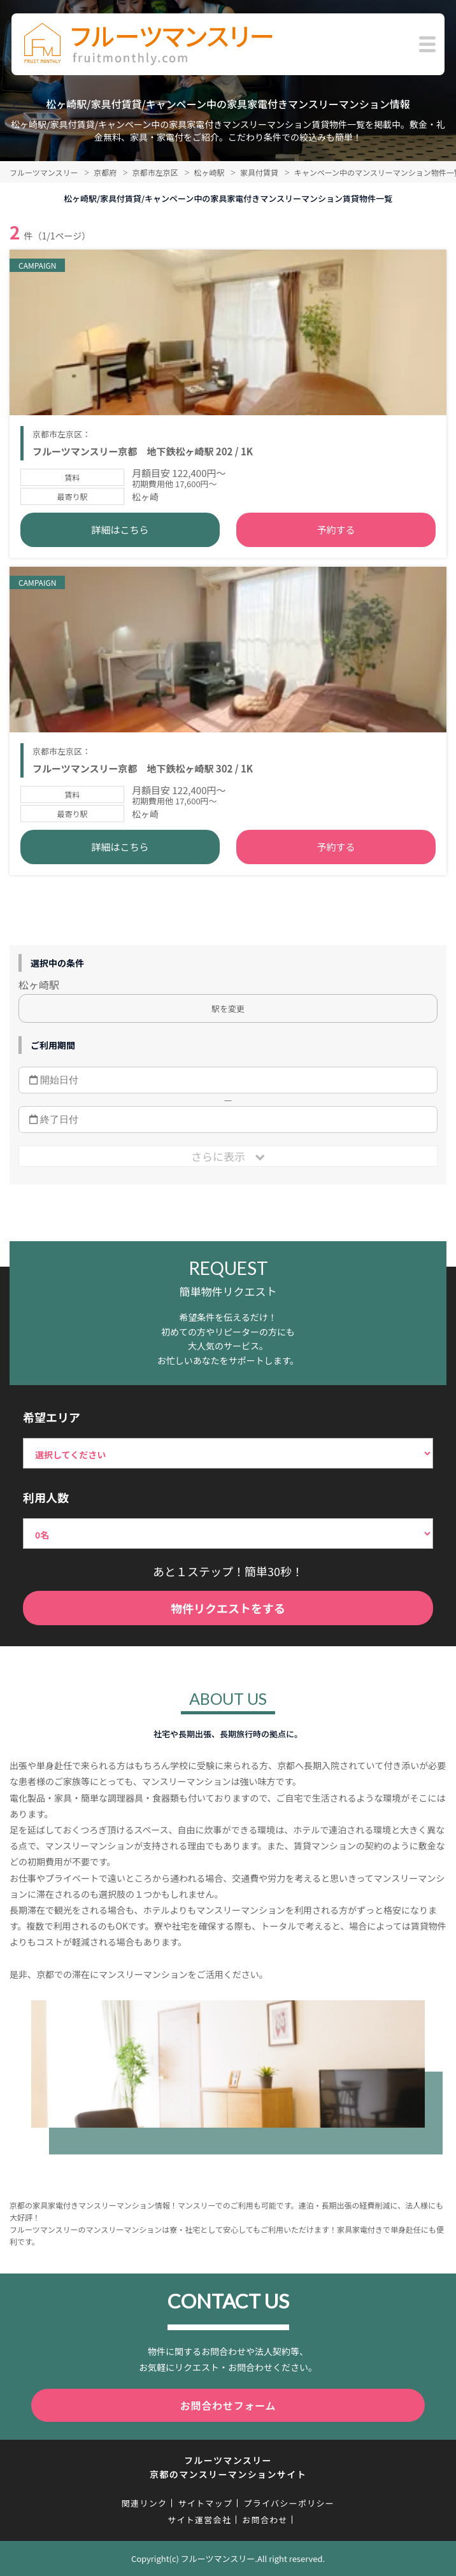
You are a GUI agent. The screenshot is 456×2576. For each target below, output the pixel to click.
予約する (336, 529)
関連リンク (144, 2503)
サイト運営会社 (199, 2520)
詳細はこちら (119, 529)
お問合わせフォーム (228, 2405)
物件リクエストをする (228, 1608)
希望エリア (51, 1417)
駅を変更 (228, 1008)
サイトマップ (205, 2503)
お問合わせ (265, 2520)
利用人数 (46, 1497)
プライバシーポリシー (288, 2503)
